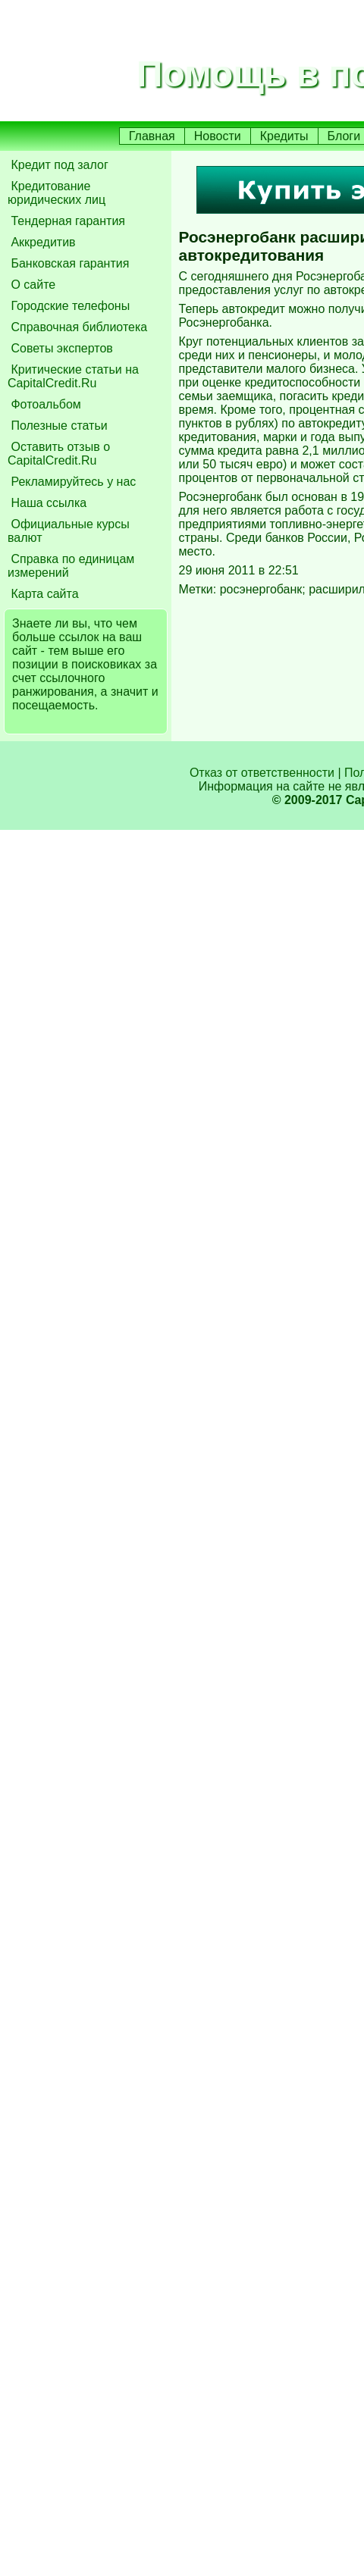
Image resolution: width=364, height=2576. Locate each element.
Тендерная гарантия (66, 220)
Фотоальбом (44, 404)
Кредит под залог (58, 164)
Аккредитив (42, 242)
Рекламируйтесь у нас (72, 481)
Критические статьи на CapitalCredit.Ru (73, 376)
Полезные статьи (58, 425)
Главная (152, 136)
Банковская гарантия (68, 263)
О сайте (31, 284)
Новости (217, 136)
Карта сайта (43, 593)
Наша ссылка (47, 502)
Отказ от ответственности (262, 772)
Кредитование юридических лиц (56, 193)
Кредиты (284, 136)
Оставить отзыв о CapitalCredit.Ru (59, 453)
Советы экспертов (60, 348)
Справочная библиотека (77, 327)
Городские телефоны (69, 305)
